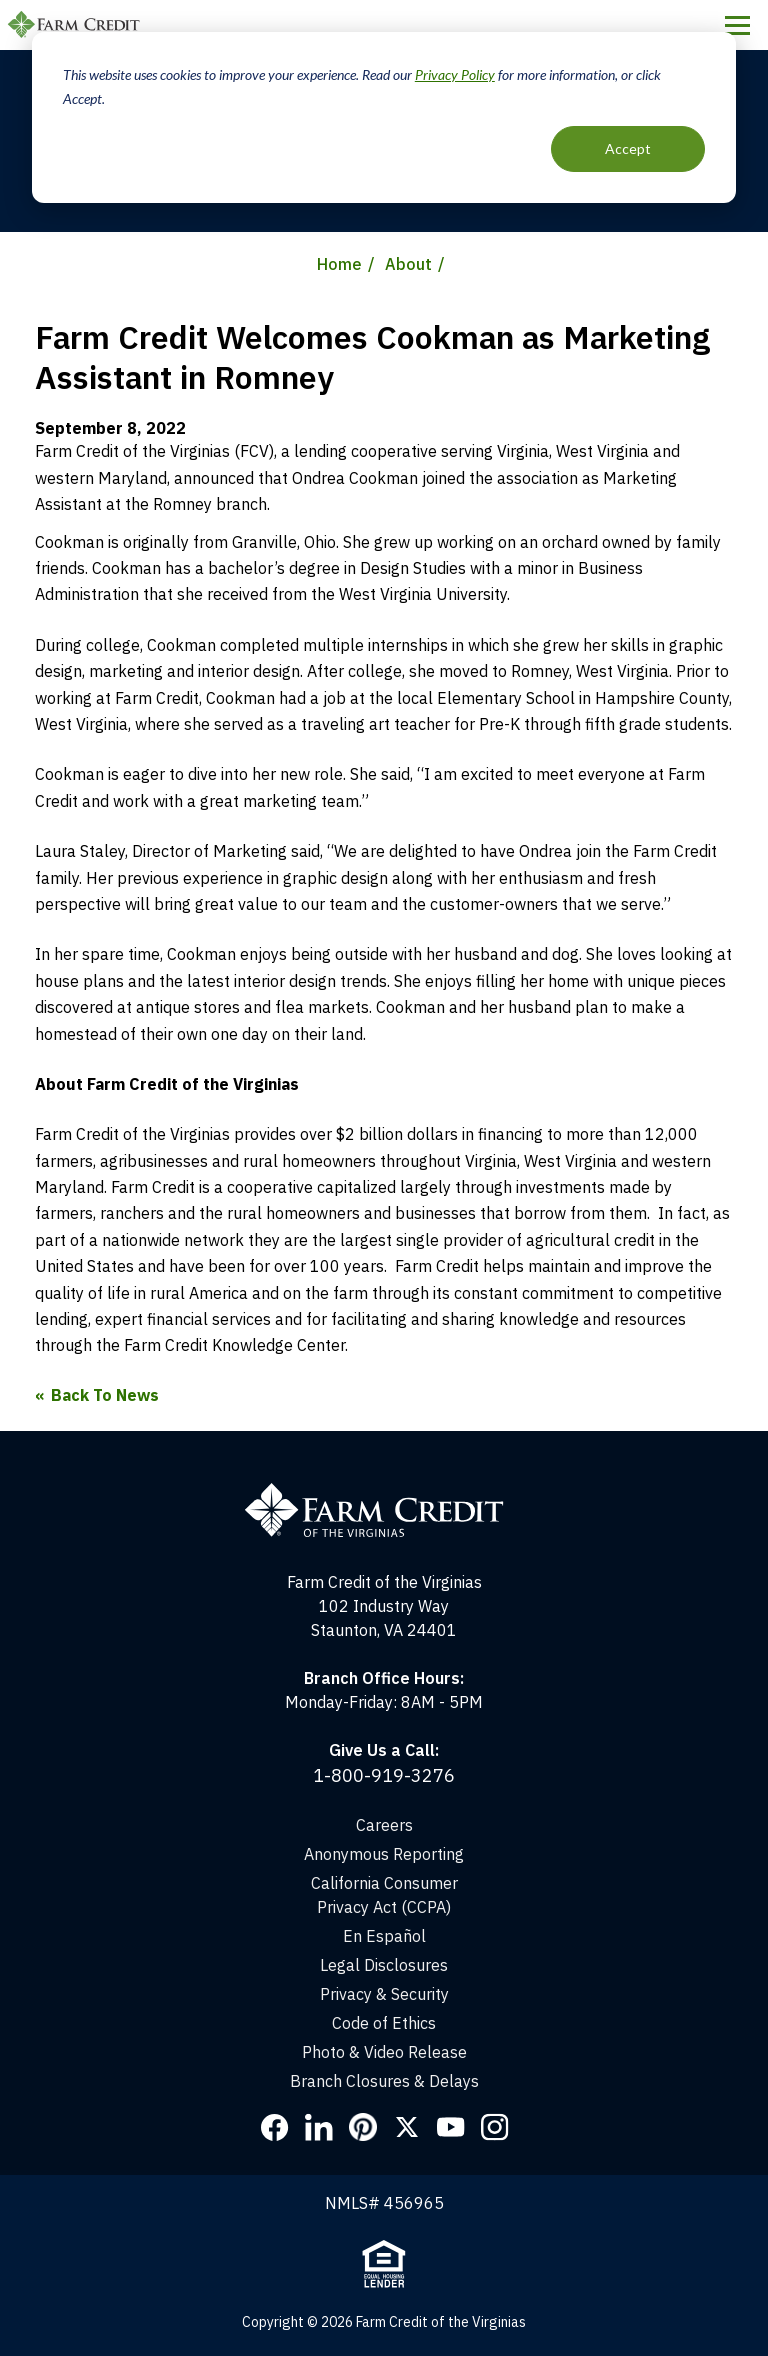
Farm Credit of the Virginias (77, 25)
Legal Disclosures (384, 1965)
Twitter (407, 2127)
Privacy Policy (455, 74)
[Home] (384, 1491)
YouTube (451, 2127)
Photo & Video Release (384, 2052)
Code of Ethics (384, 2023)
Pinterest (363, 2127)
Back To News (105, 1395)
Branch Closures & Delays (384, 2081)
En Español (384, 1936)
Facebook (275, 2127)
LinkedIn (319, 2127)
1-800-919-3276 (384, 1775)
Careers (384, 1825)
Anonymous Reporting (384, 1854)
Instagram (495, 2127)
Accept (628, 148)
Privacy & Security (384, 1994)
